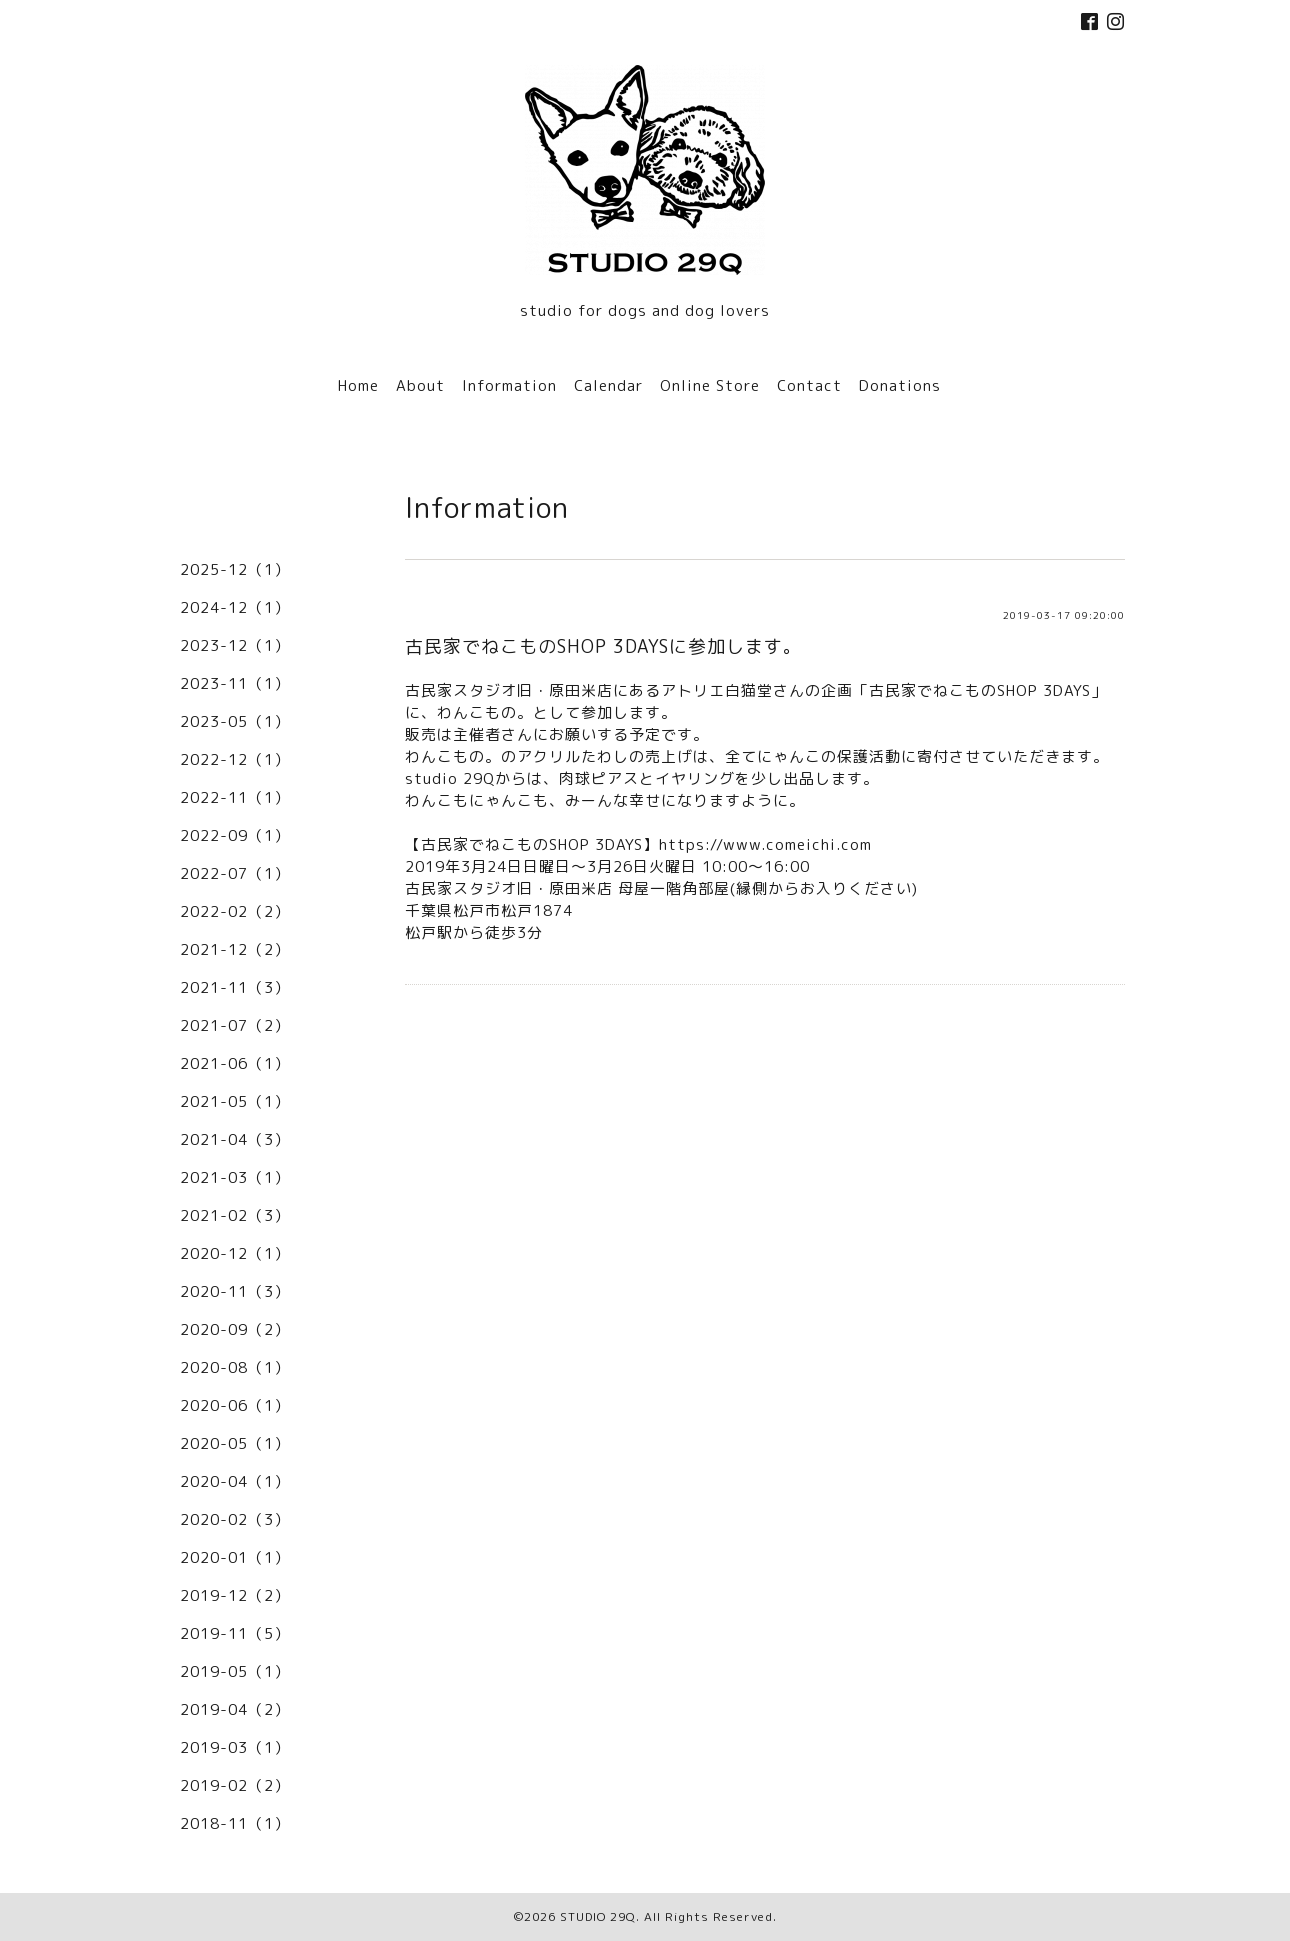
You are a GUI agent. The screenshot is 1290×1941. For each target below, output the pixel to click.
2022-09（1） (235, 835)
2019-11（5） (235, 1633)
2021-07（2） (235, 1025)
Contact (809, 385)
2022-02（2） (235, 911)
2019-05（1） (235, 1671)
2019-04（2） (235, 1709)
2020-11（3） (235, 1291)
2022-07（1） (235, 873)
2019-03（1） (235, 1747)
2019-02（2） (235, 1785)
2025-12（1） (235, 569)
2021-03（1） (235, 1177)
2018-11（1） (235, 1823)
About (420, 385)
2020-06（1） (235, 1405)
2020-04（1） (235, 1481)
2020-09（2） (235, 1329)
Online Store (710, 385)
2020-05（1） (235, 1443)
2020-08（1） (235, 1367)
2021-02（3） (235, 1215)
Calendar (608, 385)
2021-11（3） (235, 987)
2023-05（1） (235, 721)
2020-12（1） (235, 1253)
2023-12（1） (235, 645)
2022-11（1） (235, 797)
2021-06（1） (235, 1063)
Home (358, 385)
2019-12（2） (235, 1595)
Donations (900, 385)
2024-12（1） (235, 607)
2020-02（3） (235, 1519)
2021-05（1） (235, 1101)
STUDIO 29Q (598, 1916)
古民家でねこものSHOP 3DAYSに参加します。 (603, 646)
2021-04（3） (235, 1139)
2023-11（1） (235, 683)
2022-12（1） (235, 759)
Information (509, 385)
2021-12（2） (235, 949)
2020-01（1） (235, 1557)
